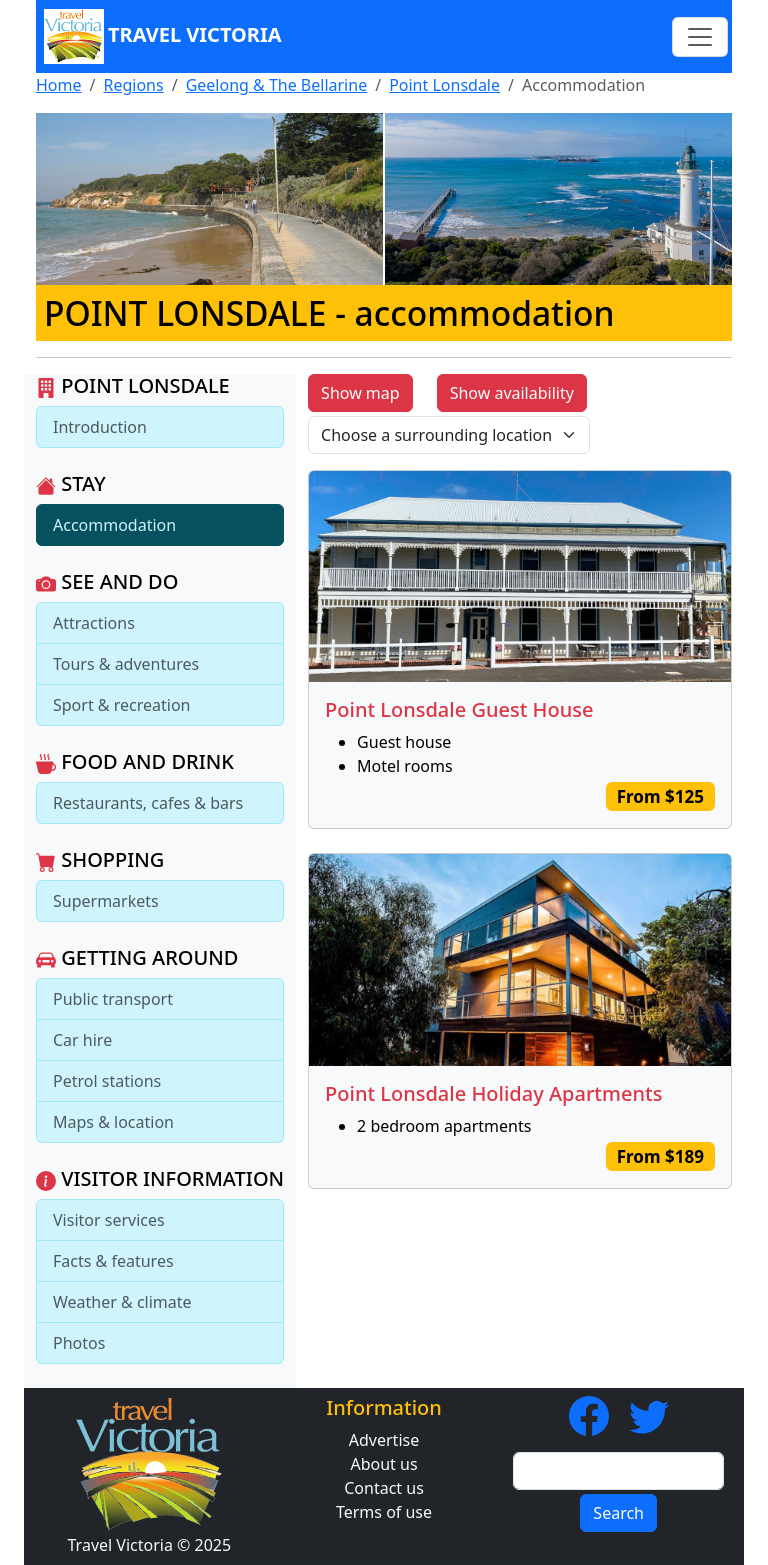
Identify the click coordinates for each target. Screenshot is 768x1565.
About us (383, 1464)
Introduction (100, 427)
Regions (133, 85)
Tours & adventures (126, 664)
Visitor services (109, 1220)
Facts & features (113, 1261)
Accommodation (114, 525)
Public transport (113, 999)
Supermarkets (106, 901)
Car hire (82, 1040)
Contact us (384, 1488)
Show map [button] (360, 393)
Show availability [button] (512, 393)
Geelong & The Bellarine (277, 85)
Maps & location (113, 1122)
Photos (79, 1343)
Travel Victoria (163, 36)
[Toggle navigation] (700, 37)
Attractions (94, 623)
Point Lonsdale (444, 85)
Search (618, 1513)
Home (59, 85)
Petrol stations (107, 1081)
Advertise (384, 1440)
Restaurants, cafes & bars (148, 803)
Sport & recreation (121, 705)
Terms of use (384, 1512)
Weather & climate (122, 1302)
